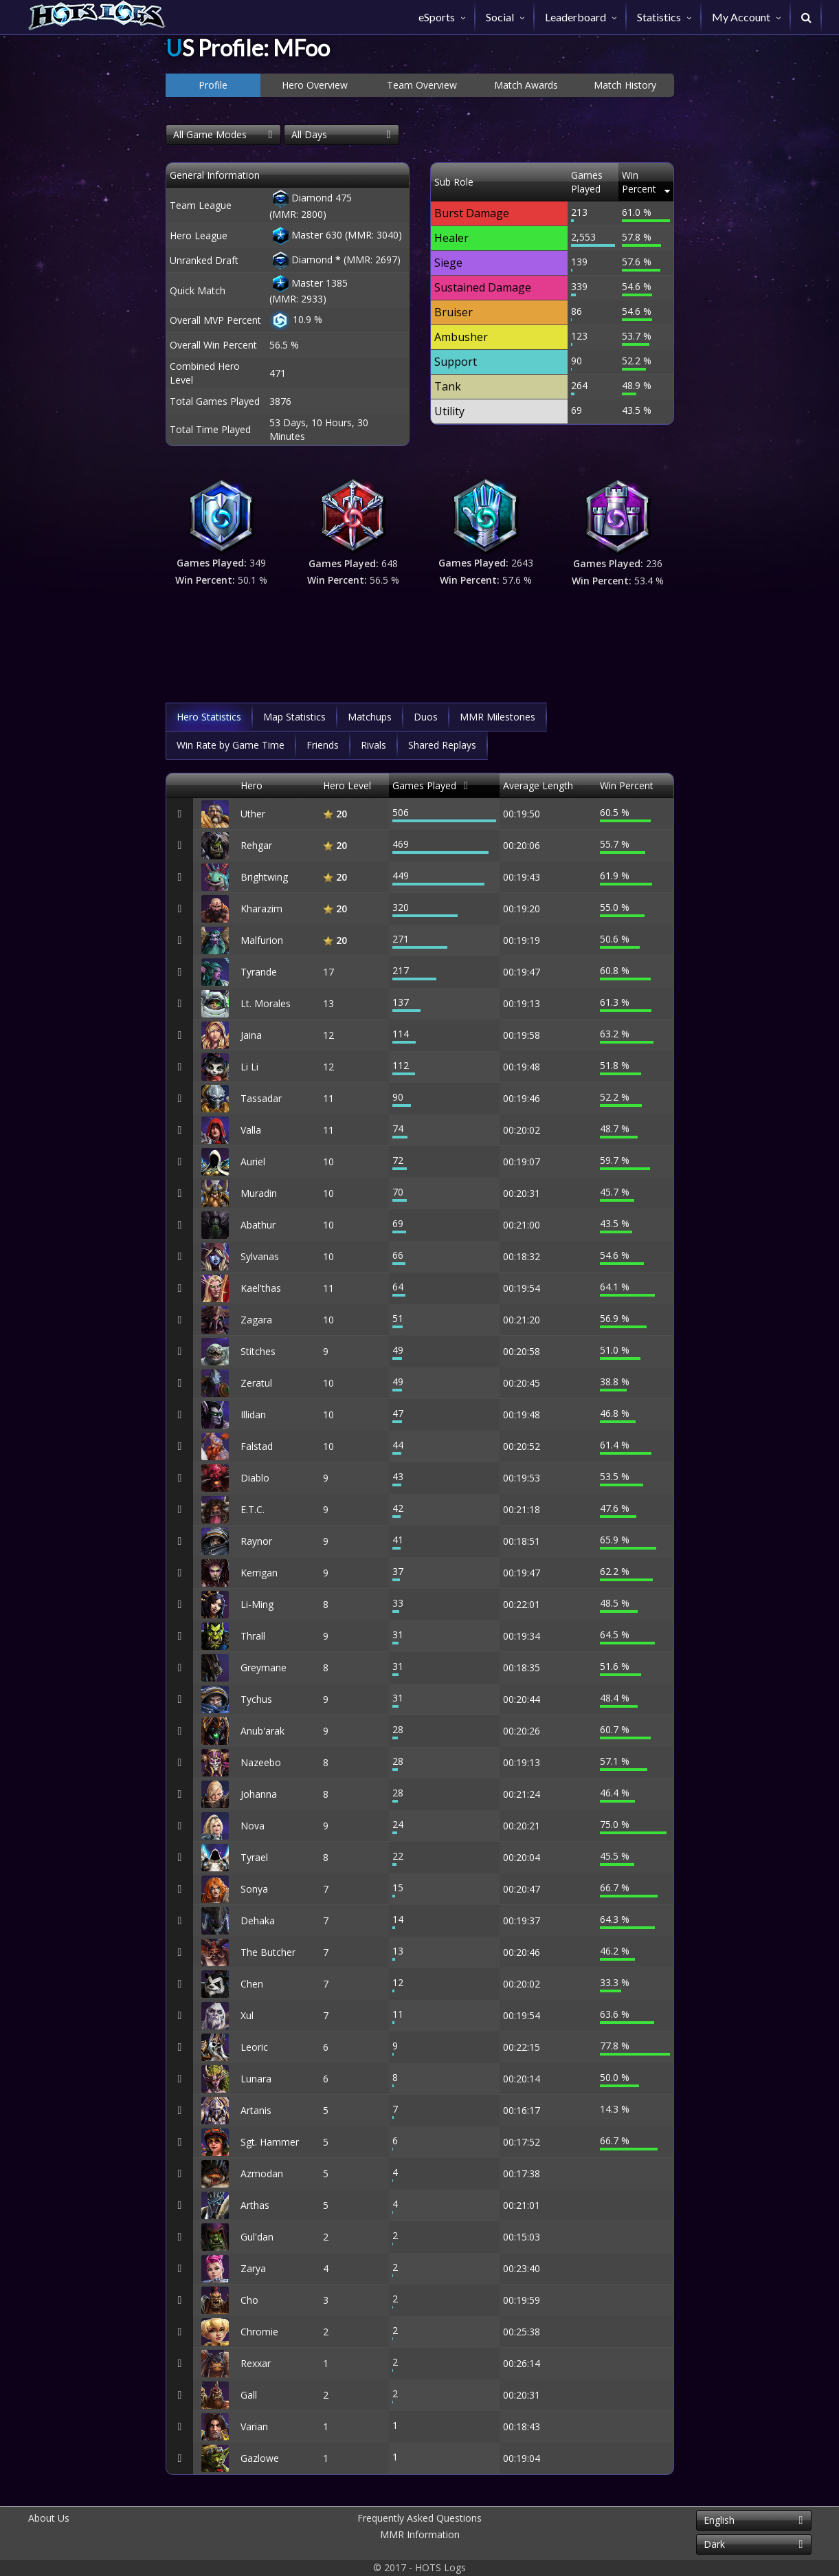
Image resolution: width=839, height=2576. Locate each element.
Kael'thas (260, 1288)
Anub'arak (262, 1730)
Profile (213, 84)
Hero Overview (315, 84)
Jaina (251, 1035)
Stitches (258, 1351)
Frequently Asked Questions (419, 2517)
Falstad (256, 1446)
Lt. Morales (265, 1003)
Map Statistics (294, 716)
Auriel (252, 1161)
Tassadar (261, 1098)
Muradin (258, 1193)
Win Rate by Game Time (230, 744)
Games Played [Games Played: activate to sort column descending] (570, 174)
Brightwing (264, 876)
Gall (248, 2394)
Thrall (252, 1635)
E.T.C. (252, 1509)
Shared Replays (442, 744)
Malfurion (261, 940)
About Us (48, 2517)
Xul (247, 2015)
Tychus (256, 1699)
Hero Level (347, 785)
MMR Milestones (497, 716)
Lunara (255, 2078)
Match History (625, 84)
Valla (250, 1129)
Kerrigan (259, 1572)
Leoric (254, 2047)
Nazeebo (260, 1762)
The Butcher (267, 1952)
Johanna (258, 1794)
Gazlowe (259, 2458)
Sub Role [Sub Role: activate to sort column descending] (453, 174)
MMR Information (420, 2534)
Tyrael (254, 1857)
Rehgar (256, 845)
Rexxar (255, 2363)
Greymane (263, 1667)
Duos (426, 716)
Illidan (253, 1414)
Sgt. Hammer (269, 2141)
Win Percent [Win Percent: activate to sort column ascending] (636, 174)
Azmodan (261, 2173)
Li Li (249, 1066)
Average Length (538, 785)
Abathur (258, 1224)
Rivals (373, 744)
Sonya (254, 1888)
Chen (251, 1983)
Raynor (256, 1541)
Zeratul (256, 1382)
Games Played (424, 785)
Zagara (256, 1319)
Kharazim (261, 908)
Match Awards (526, 84)
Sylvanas (259, 1256)
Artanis (255, 2110)
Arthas (254, 2205)
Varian (254, 2426)
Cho (249, 2300)
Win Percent (626, 785)
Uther (252, 813)
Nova (252, 1825)
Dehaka (257, 1920)
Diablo (254, 1477)
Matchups (370, 716)
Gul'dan (256, 2236)
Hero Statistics (209, 716)
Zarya (253, 2268)
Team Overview (422, 84)
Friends (322, 744)
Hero (251, 785)
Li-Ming (256, 1604)
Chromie (259, 2331)
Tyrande (258, 971)
